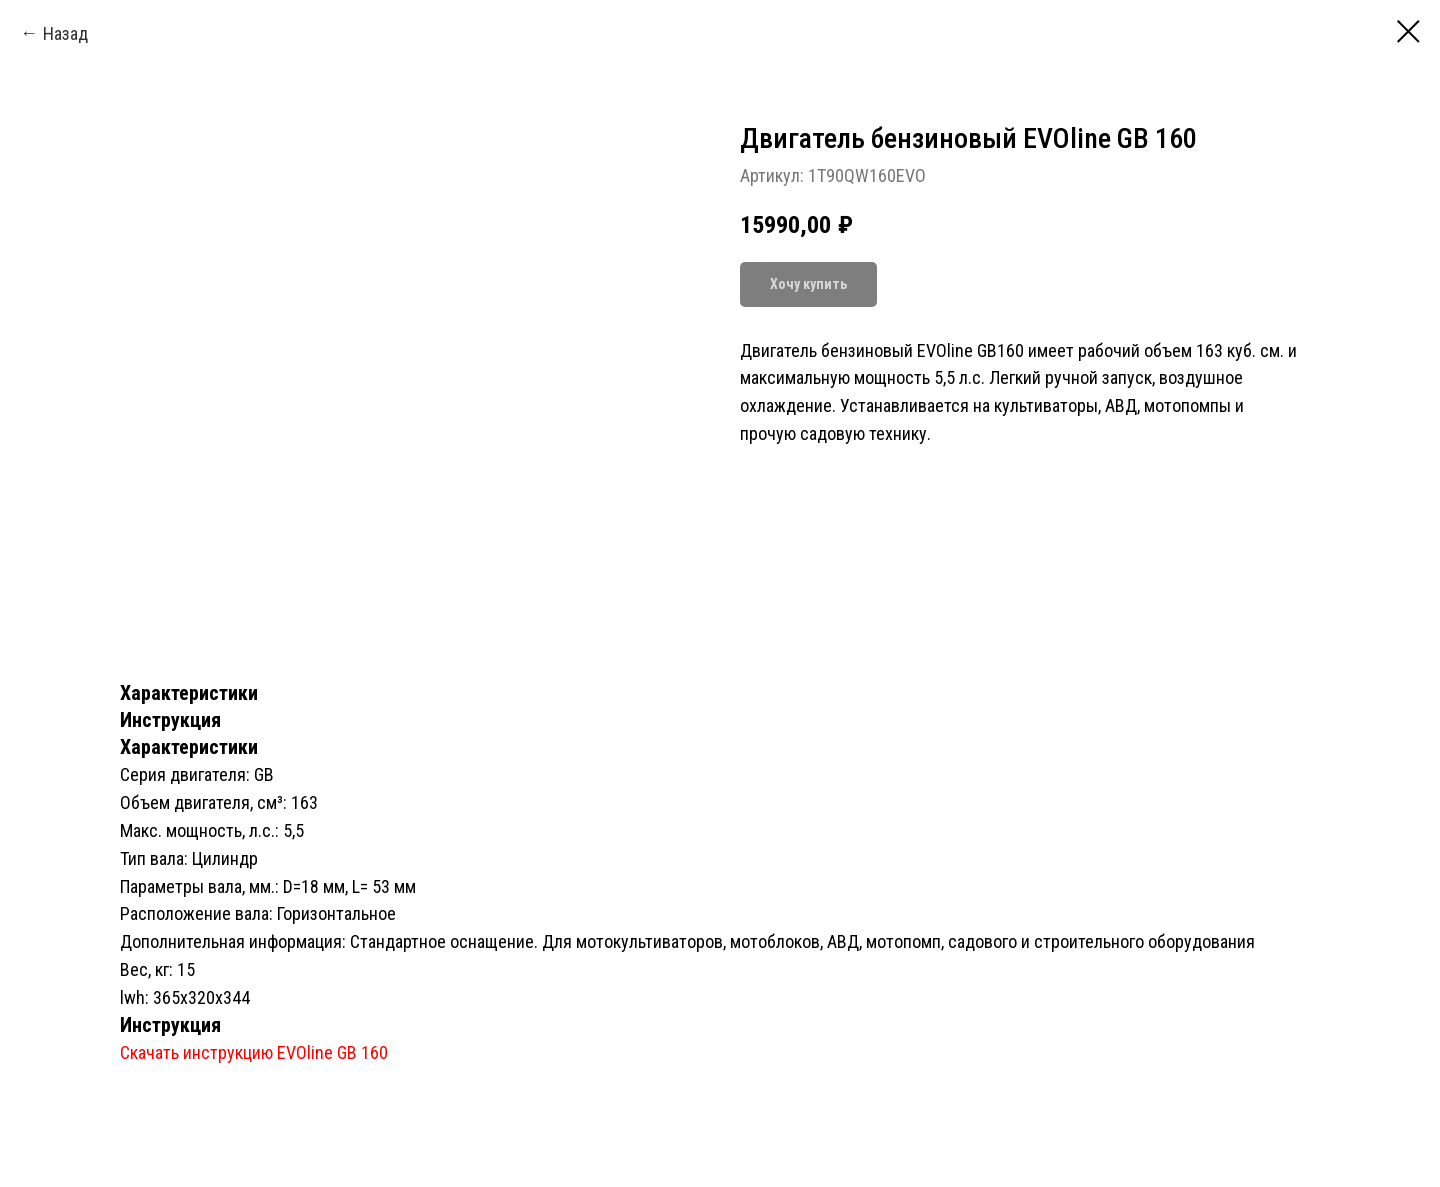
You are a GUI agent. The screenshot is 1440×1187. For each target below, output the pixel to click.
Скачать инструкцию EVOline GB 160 (254, 1052)
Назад (65, 33)
